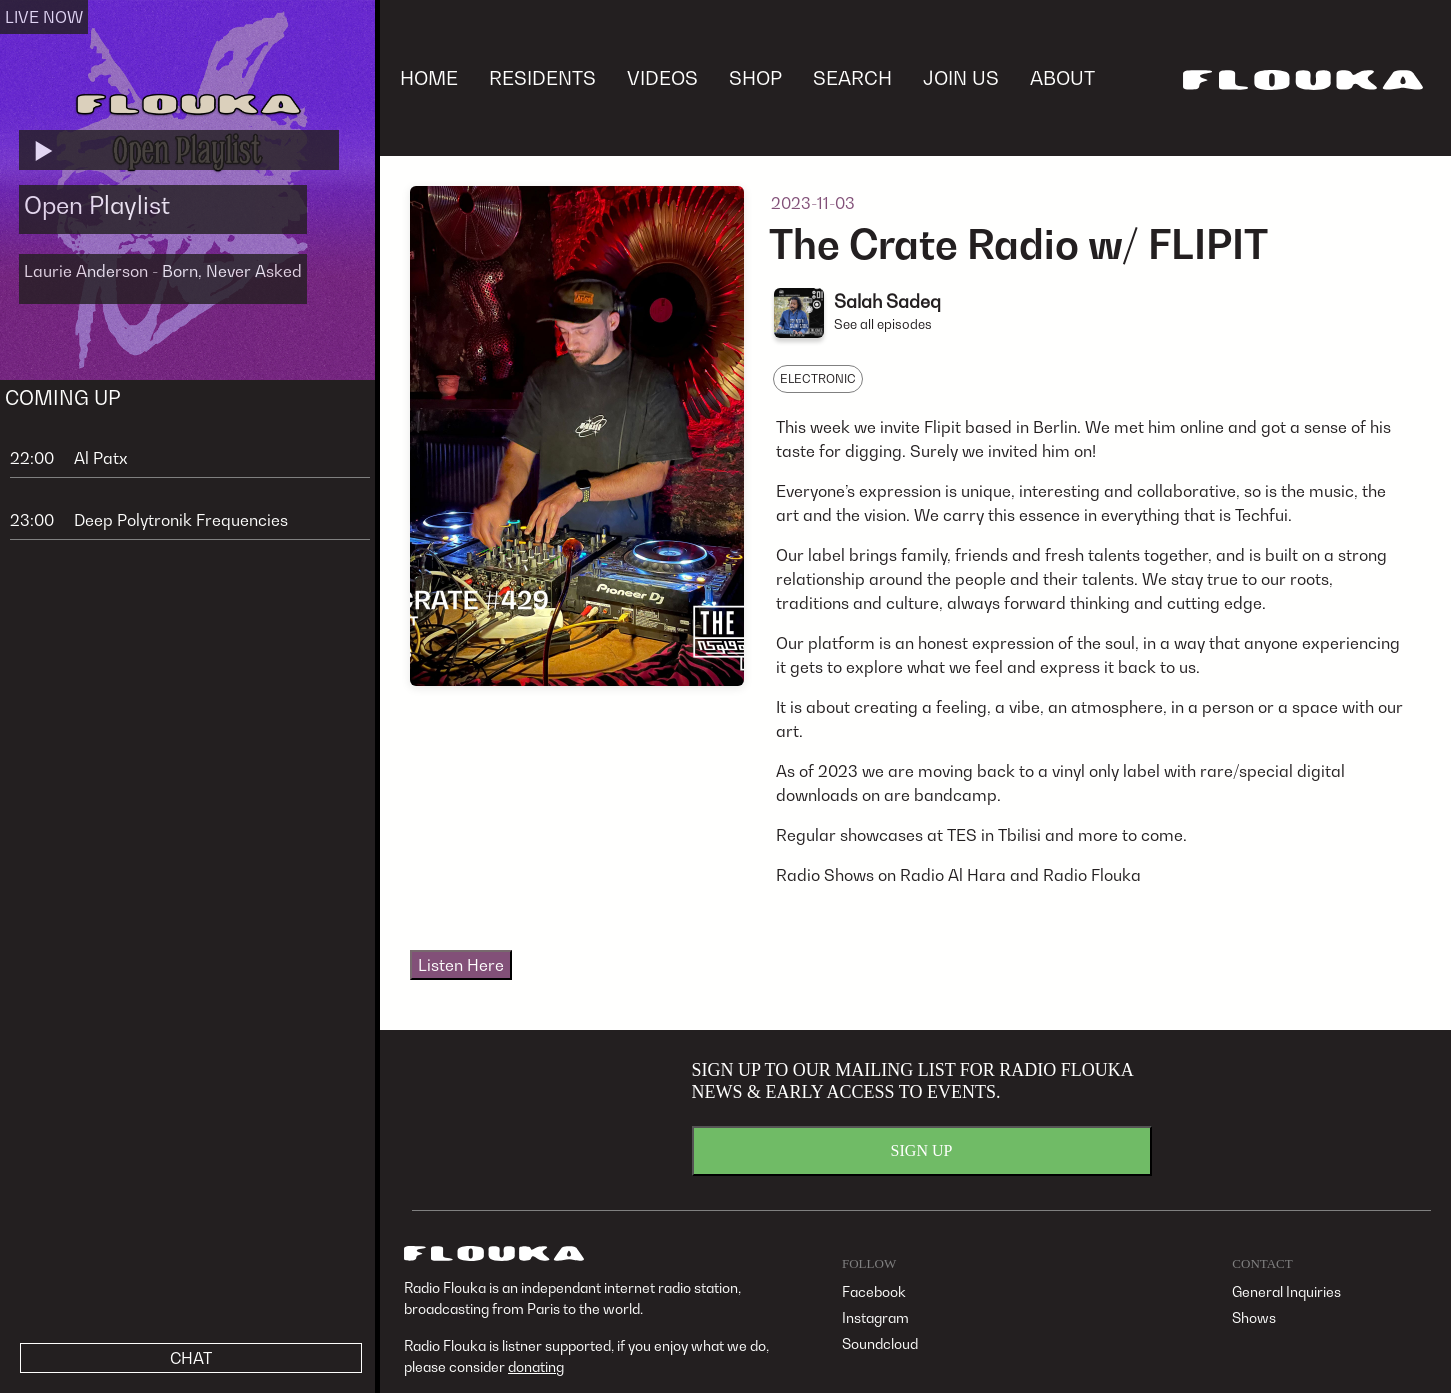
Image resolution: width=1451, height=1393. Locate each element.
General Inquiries (1286, 1291)
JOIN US (961, 77)
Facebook (874, 1291)
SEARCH (852, 77)
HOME (429, 77)
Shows (1254, 1317)
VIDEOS (662, 77)
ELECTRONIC (818, 378)
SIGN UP (922, 1150)
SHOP (755, 77)
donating (536, 1366)
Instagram (875, 1317)
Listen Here (461, 965)
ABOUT (1062, 77)
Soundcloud (880, 1343)
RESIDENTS (542, 77)
